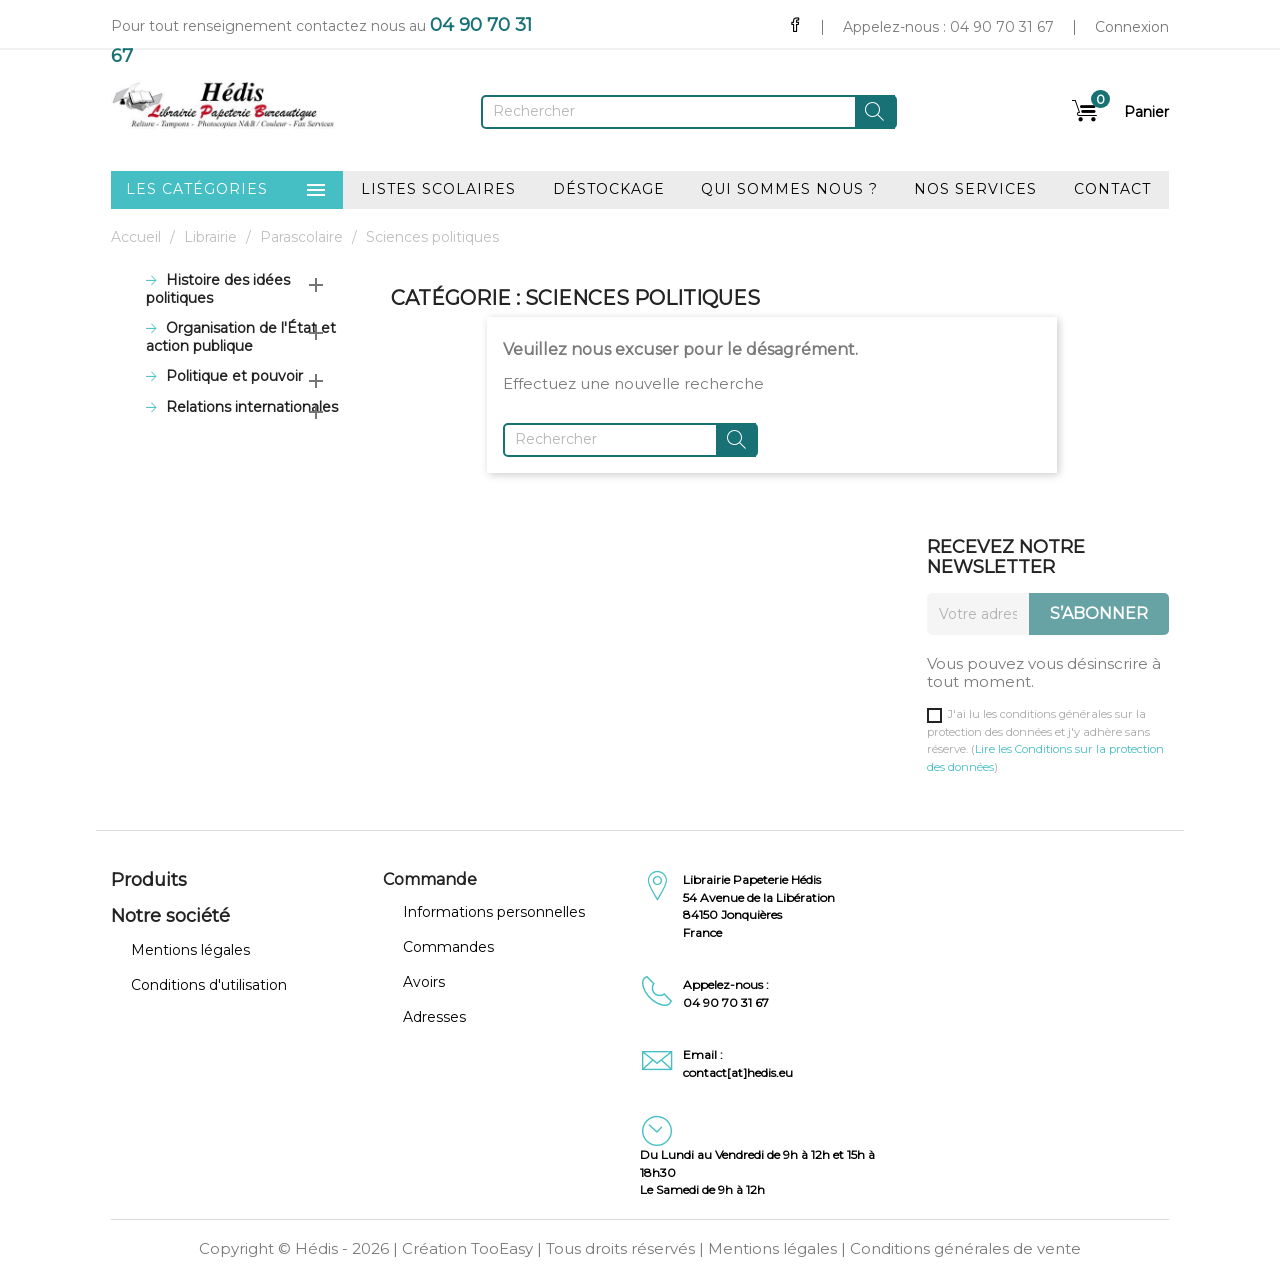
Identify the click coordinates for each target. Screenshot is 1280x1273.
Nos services (975, 189)
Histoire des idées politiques (218, 289)
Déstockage (609, 189)
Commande (430, 879)
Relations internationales (252, 407)
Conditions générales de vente (965, 1248)
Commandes (448, 947)
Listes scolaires (438, 189)
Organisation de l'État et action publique (241, 337)
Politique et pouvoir (234, 376)
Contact (1112, 189)
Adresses (434, 1017)
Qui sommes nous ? (789, 189)
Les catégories (227, 190)
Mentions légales (190, 950)
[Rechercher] (689, 112)
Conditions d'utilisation (209, 985)
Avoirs (424, 982)
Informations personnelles (494, 912)
